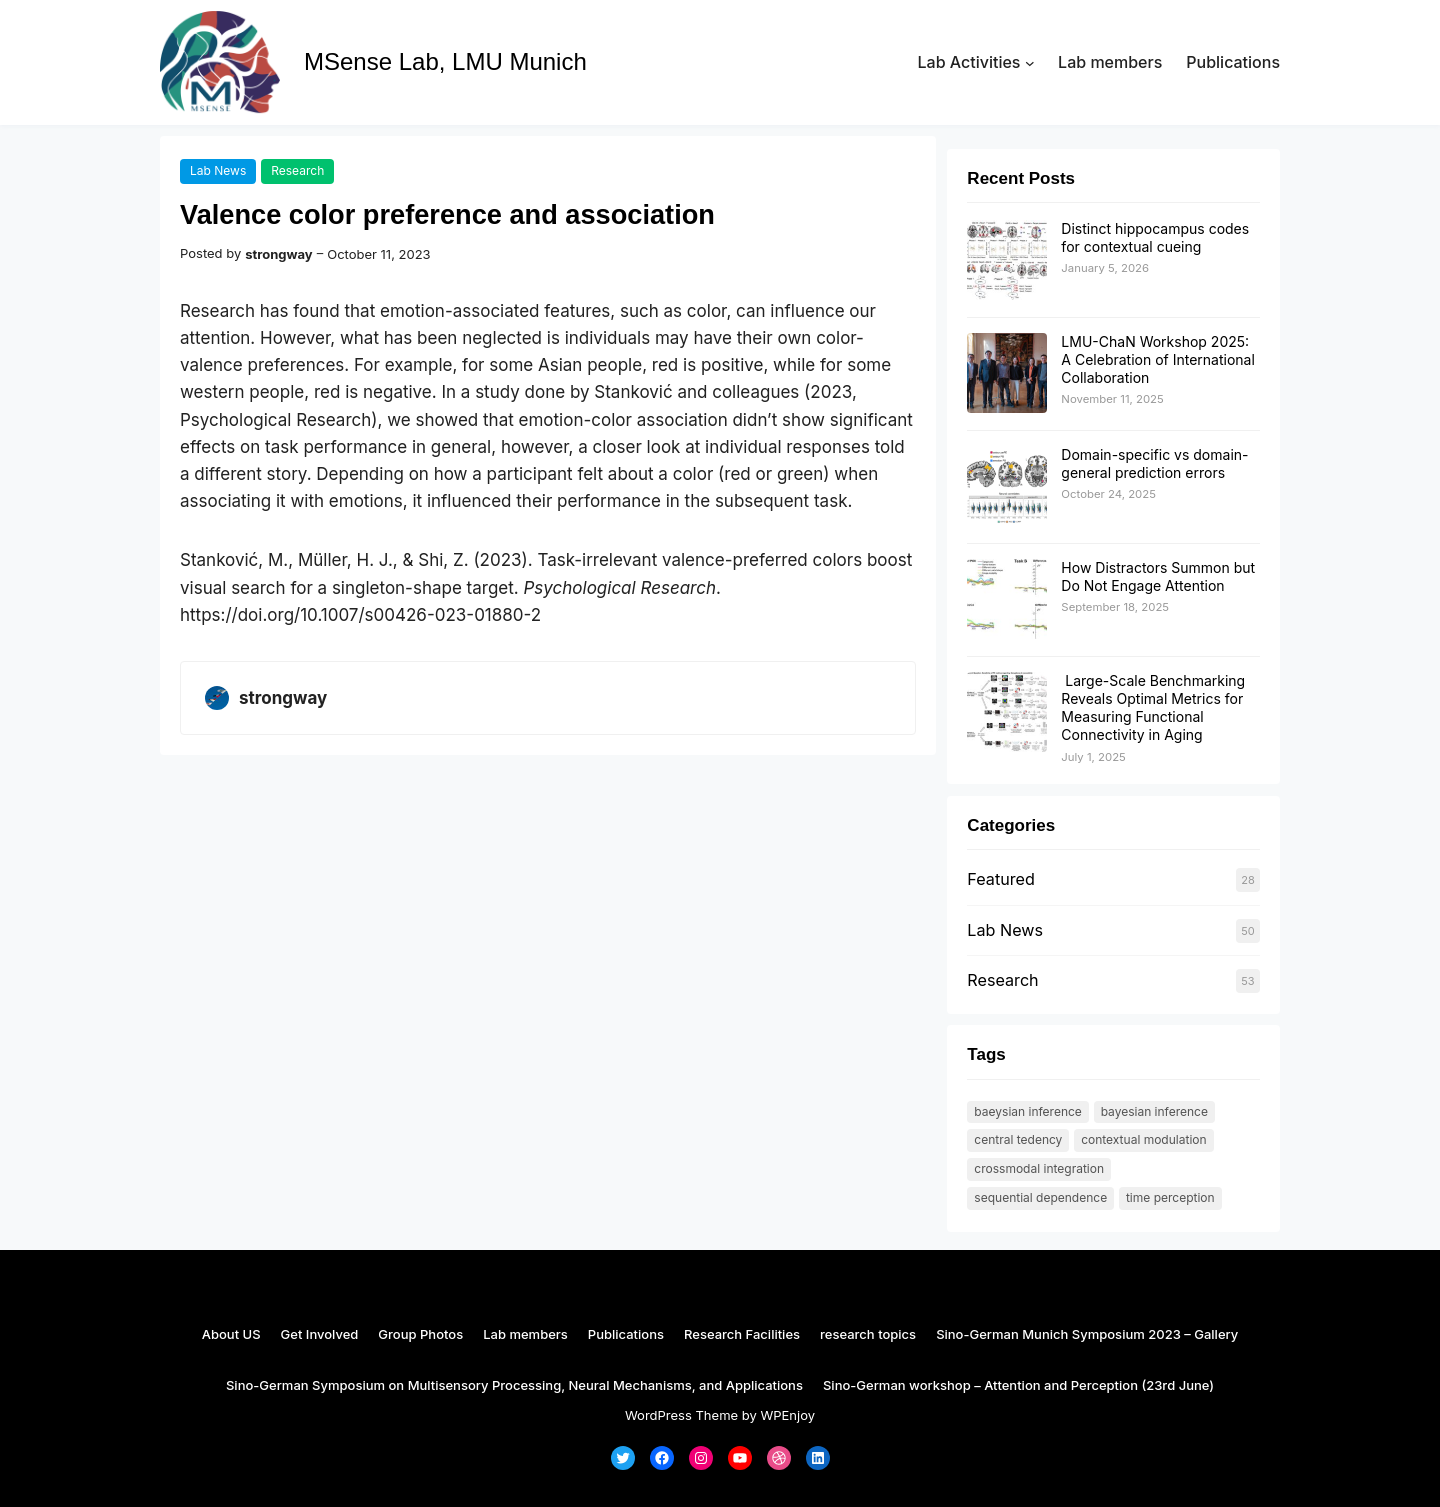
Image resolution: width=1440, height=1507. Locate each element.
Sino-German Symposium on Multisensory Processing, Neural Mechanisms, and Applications (514, 1385)
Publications (626, 1334)
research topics (868, 1334)
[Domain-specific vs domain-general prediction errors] (1007, 487)
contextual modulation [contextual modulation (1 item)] (1143, 1139)
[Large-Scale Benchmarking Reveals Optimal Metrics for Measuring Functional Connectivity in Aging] (1007, 713)
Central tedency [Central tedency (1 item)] (1018, 1139)
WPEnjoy (787, 1415)
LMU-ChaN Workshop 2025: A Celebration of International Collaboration (1157, 359)
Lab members (525, 1334)
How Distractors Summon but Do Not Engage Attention (1158, 576)
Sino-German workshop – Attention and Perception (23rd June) (1018, 1385)
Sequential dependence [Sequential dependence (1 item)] (1040, 1197)
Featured (1000, 879)
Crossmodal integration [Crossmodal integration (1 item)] (1039, 1168)
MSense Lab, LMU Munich (445, 61)
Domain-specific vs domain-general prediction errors (1154, 463)
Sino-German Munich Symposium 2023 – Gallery (1087, 1334)
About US (231, 1334)
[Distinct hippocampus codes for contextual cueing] (1007, 261)
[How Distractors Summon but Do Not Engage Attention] (1007, 600)
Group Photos (420, 1334)
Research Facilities (742, 1334)
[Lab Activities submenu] (1030, 63)
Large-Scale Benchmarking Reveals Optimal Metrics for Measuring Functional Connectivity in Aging (1153, 708)
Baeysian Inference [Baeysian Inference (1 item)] (1028, 1111)
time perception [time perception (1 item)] (1170, 1197)
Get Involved (320, 1334)
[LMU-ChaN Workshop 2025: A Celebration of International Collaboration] (1007, 374)
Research (297, 170)
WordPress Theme (681, 1415)
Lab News (218, 170)
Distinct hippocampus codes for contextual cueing (1155, 237)
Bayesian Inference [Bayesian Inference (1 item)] (1154, 1111)
